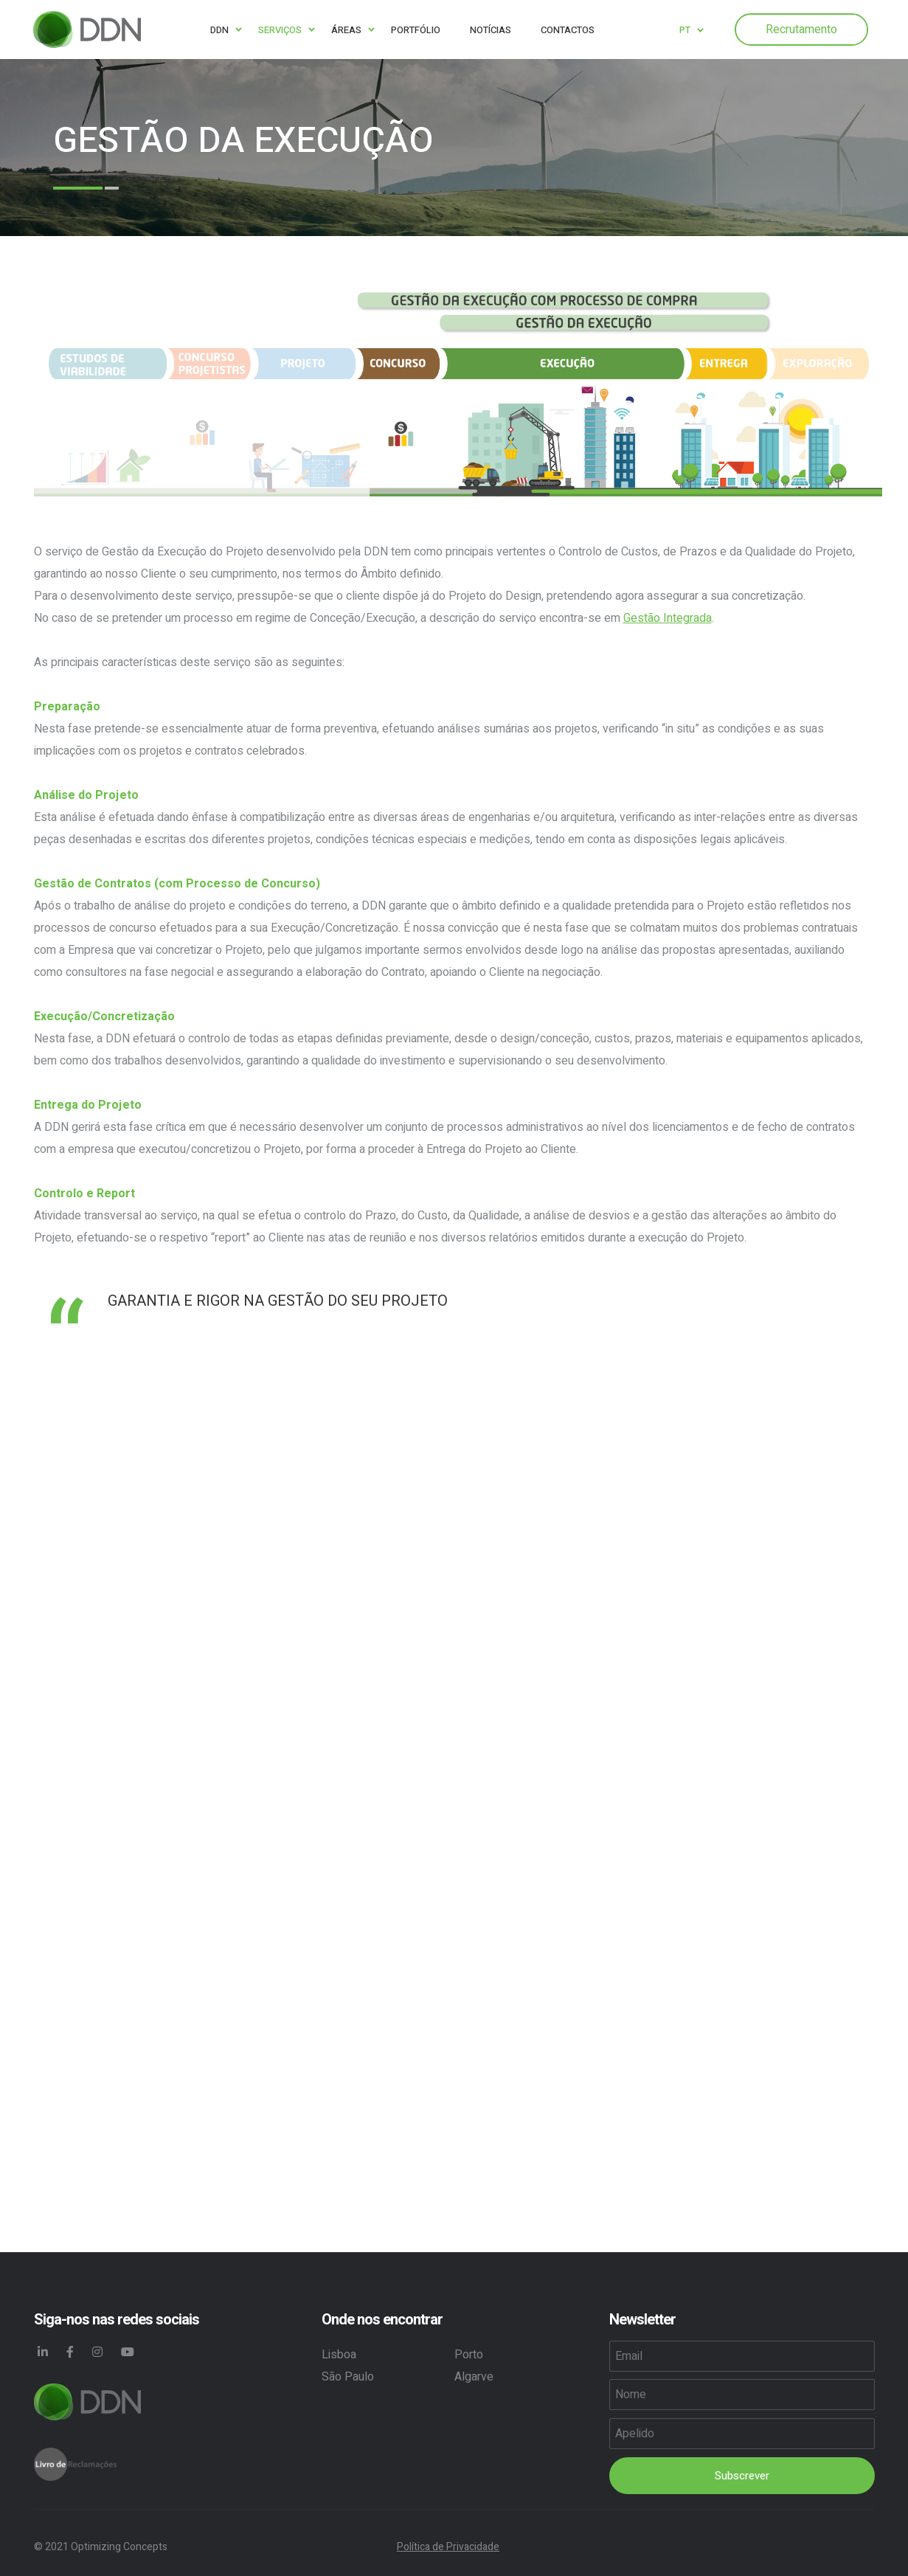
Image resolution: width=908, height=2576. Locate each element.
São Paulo (348, 2377)
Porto (468, 2355)
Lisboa (339, 2355)
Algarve (473, 2377)
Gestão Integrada (667, 618)
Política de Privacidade (448, 2547)
